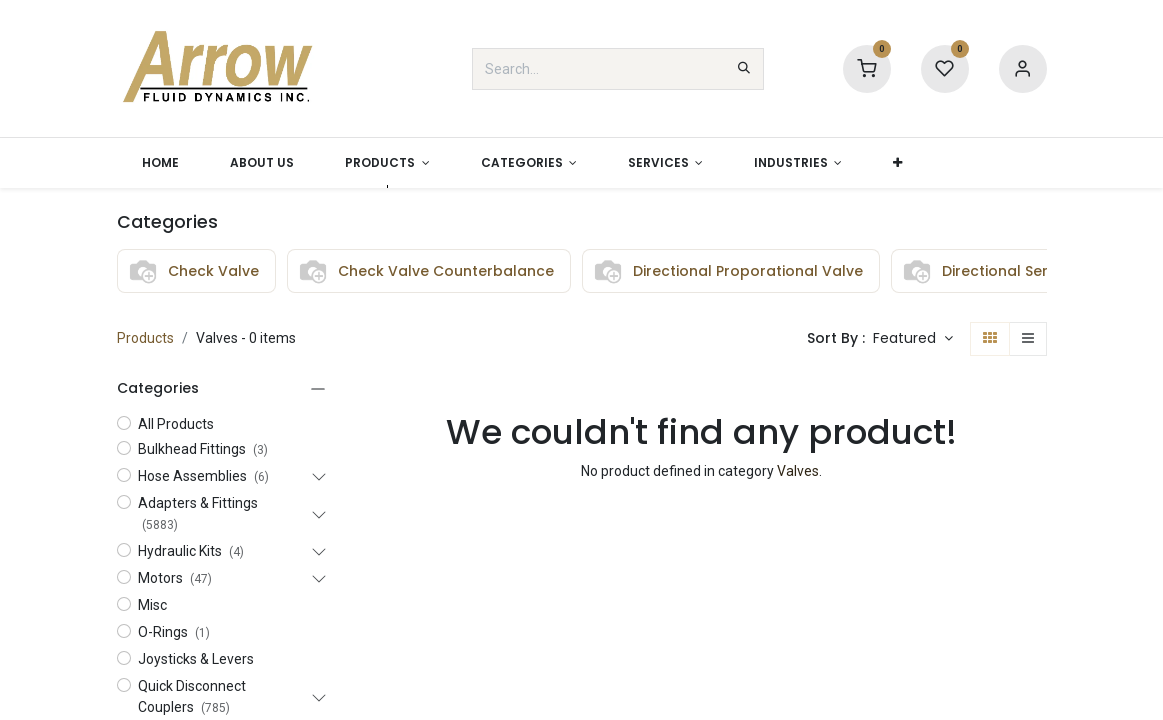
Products (145, 338)
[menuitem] (161, 163)
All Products (176, 424)
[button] (898, 163)
